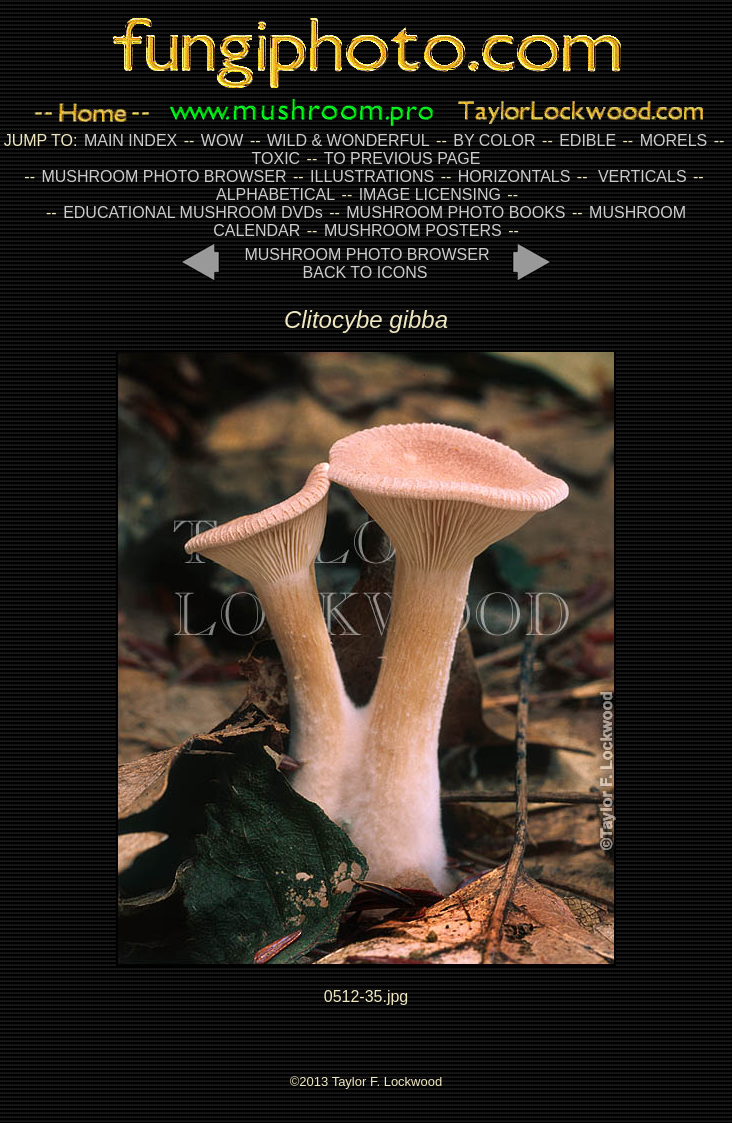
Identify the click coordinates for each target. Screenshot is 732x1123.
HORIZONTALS (514, 176)
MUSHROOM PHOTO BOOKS (455, 212)
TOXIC (276, 158)
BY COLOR (494, 140)
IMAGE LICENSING (427, 194)
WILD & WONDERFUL (348, 140)
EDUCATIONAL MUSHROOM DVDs (193, 212)
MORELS (674, 140)
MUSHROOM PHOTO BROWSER (163, 176)
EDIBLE (587, 140)
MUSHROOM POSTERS (413, 230)
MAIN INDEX (130, 140)
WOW (222, 140)
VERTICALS (642, 176)
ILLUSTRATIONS (372, 176)
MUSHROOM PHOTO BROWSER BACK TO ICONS (366, 263)
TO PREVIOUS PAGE (402, 158)
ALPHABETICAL (275, 194)
